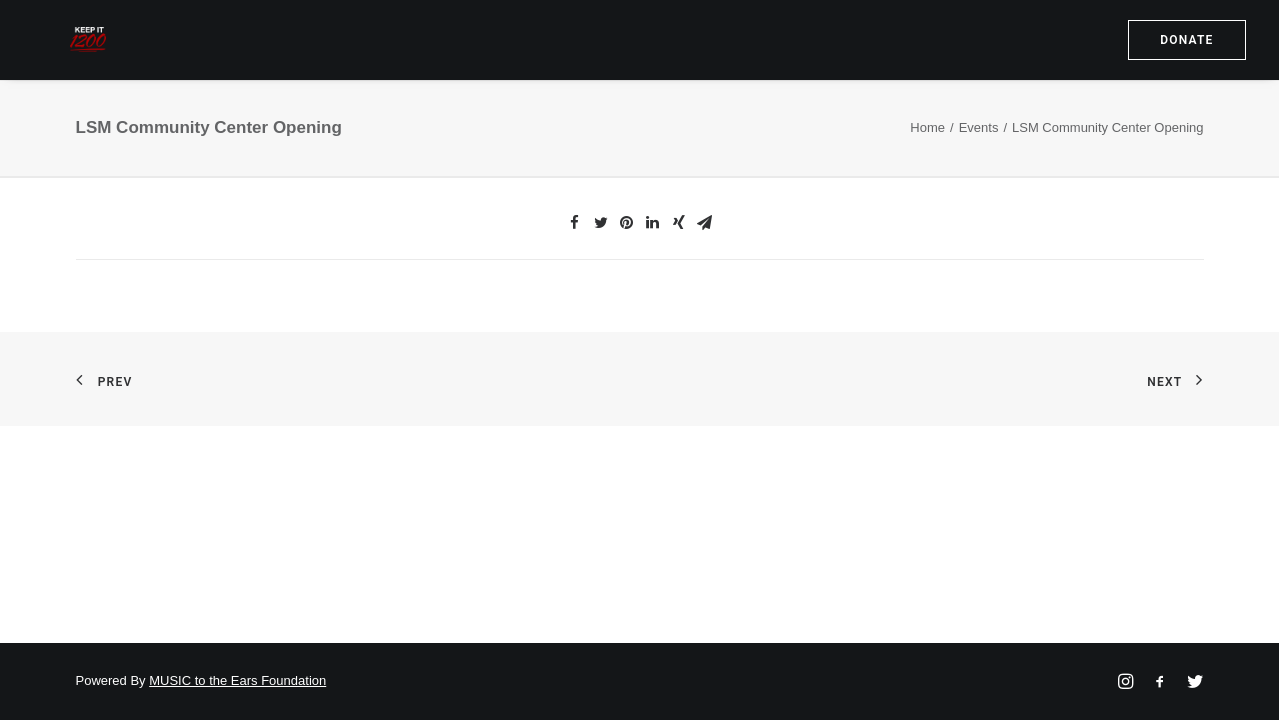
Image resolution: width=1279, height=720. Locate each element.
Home (927, 162)
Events (979, 162)
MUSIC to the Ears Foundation (237, 680)
